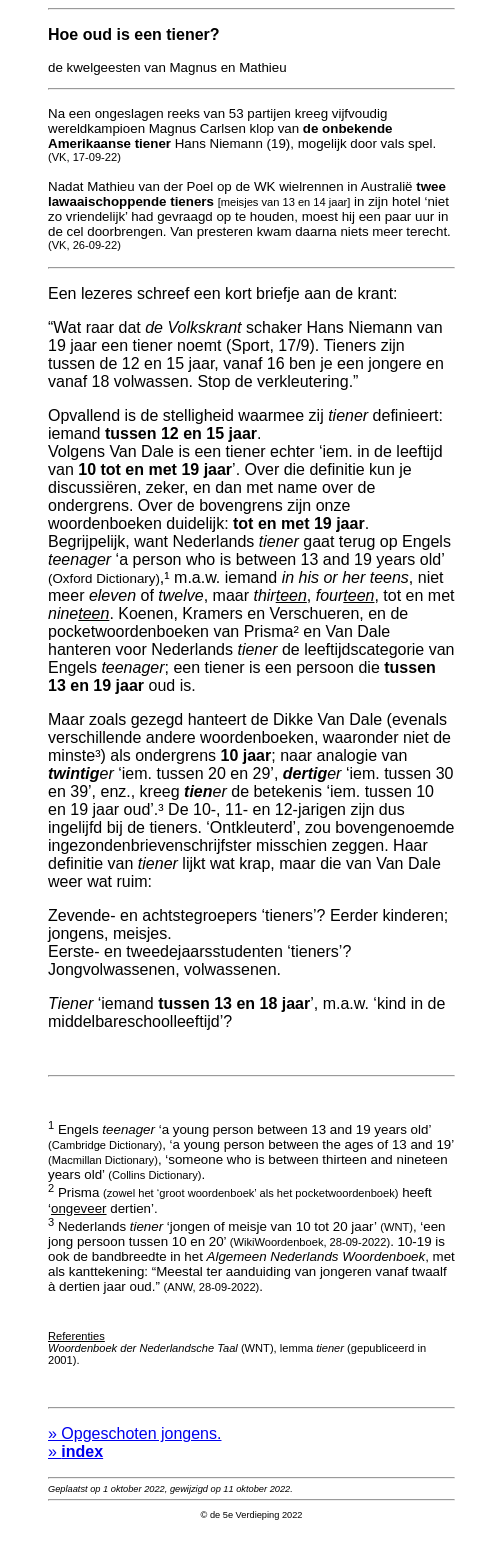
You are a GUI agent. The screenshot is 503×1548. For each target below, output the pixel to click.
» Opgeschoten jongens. (134, 1445)
